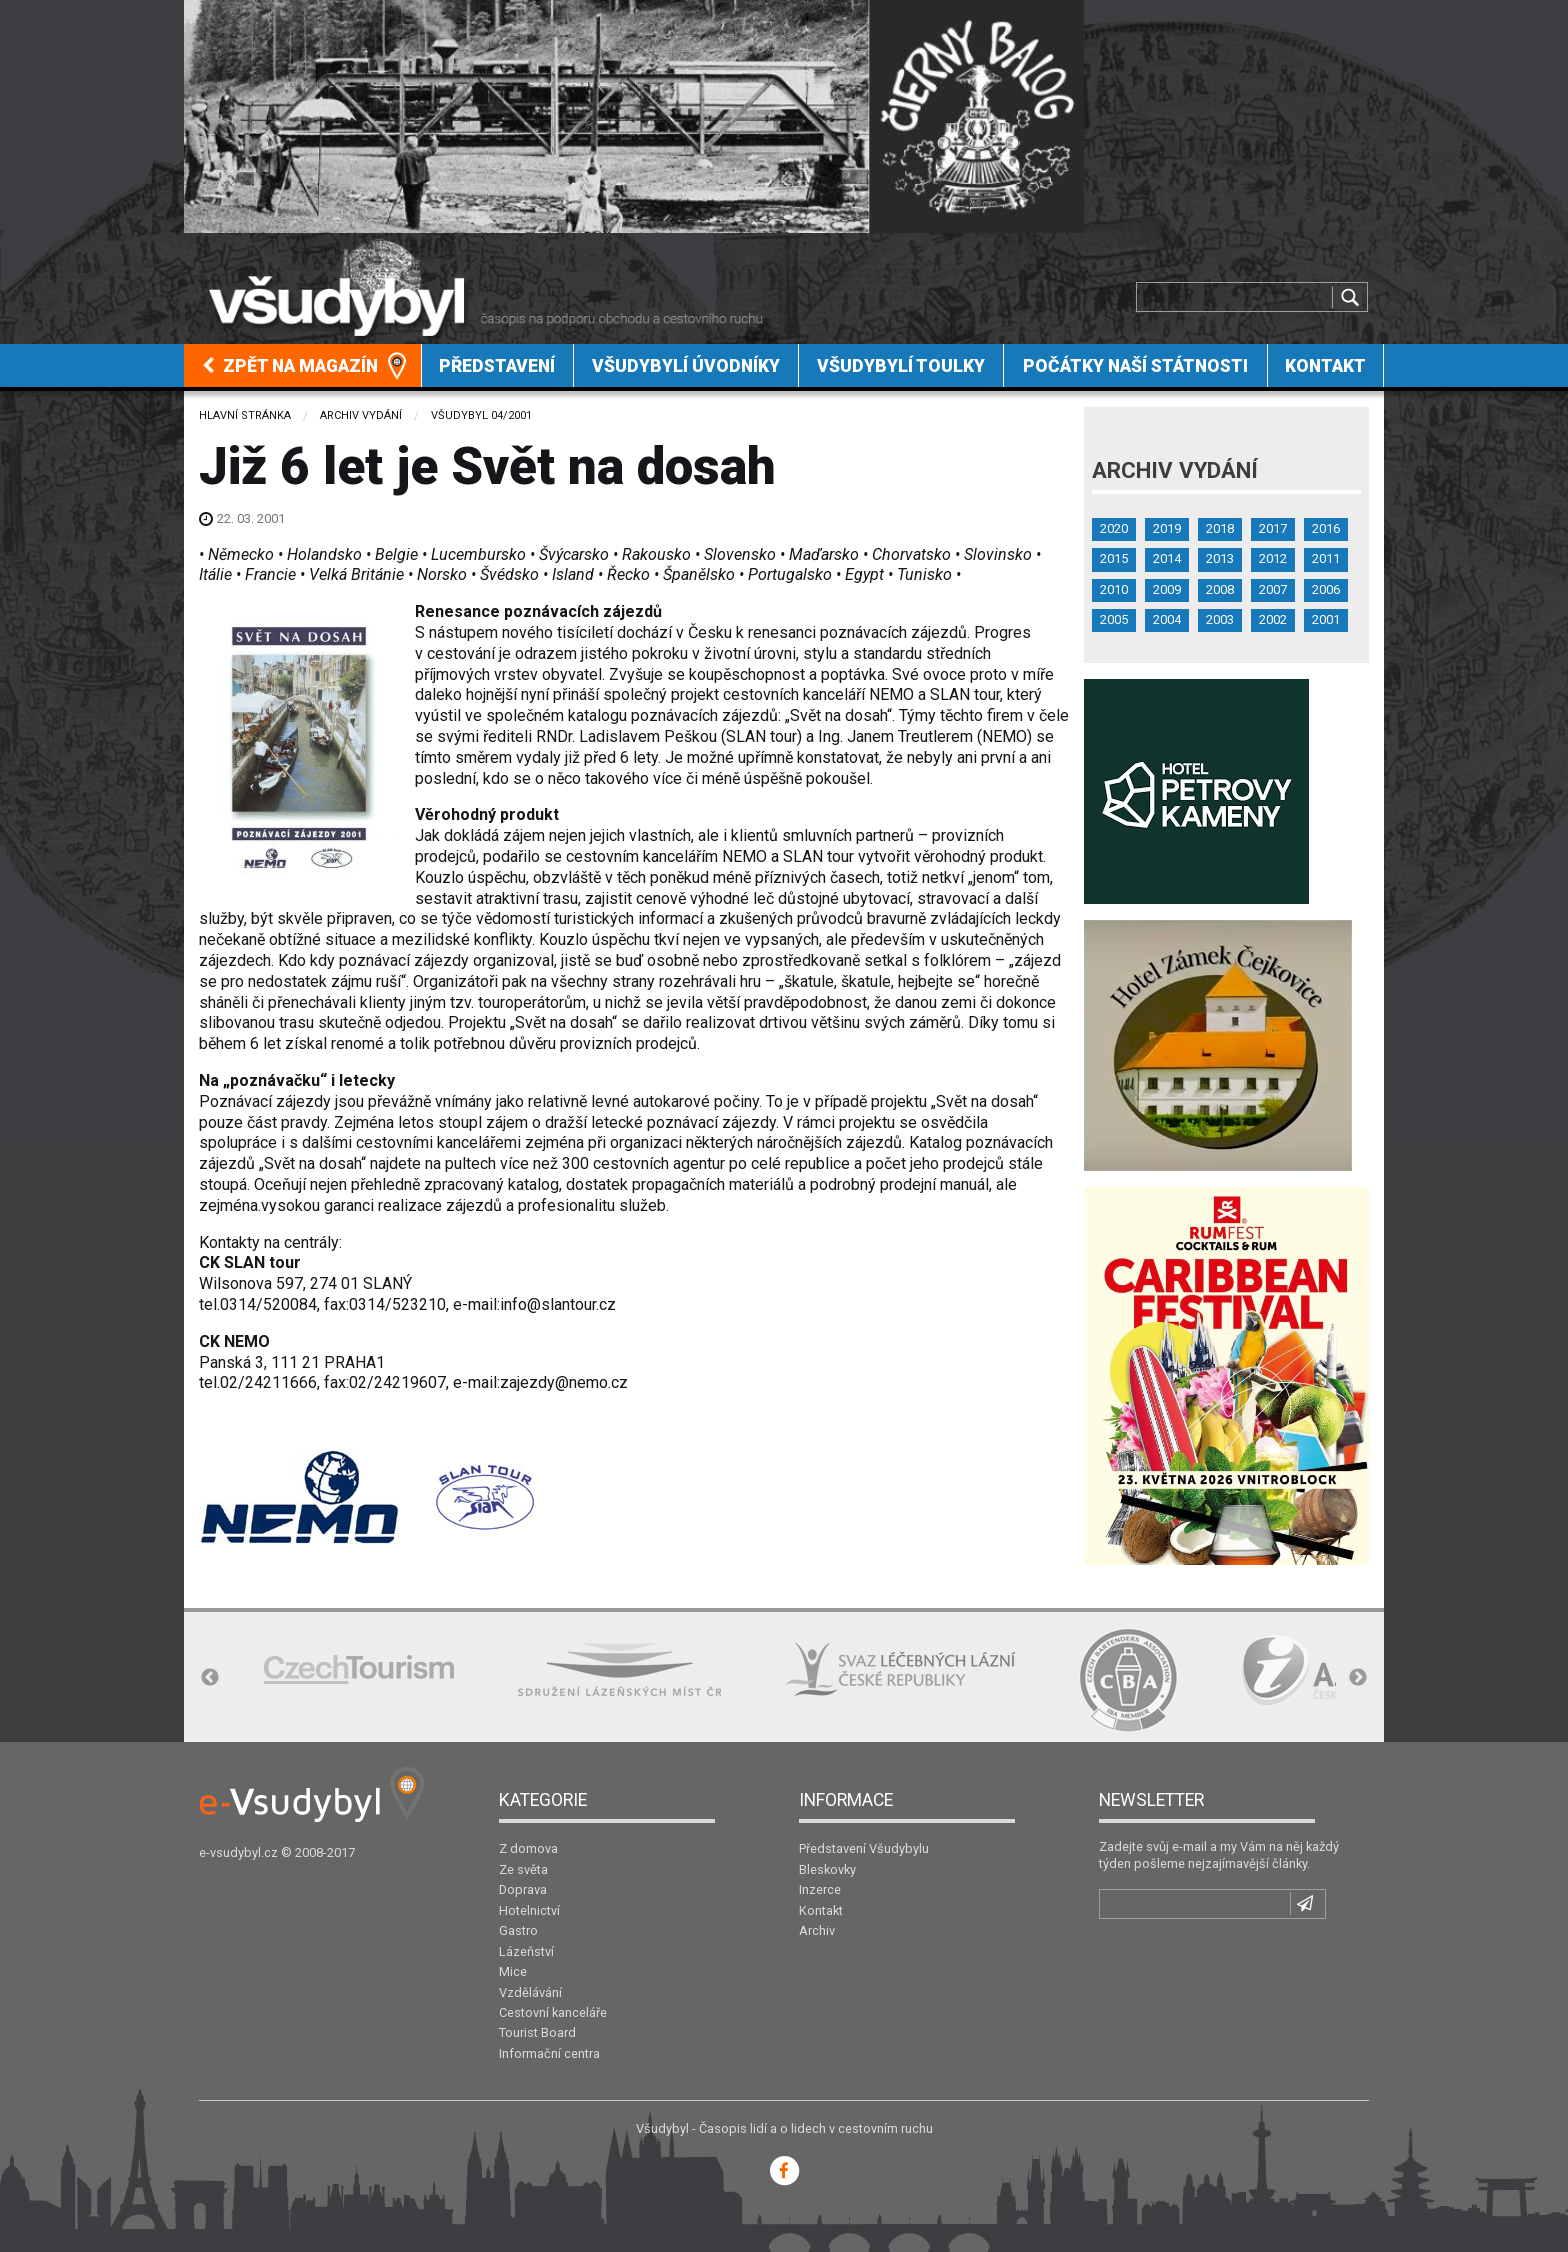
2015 (1114, 558)
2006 (1326, 589)
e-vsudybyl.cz (238, 1852)
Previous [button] (210, 1678)
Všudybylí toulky (901, 366)
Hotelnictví (529, 1910)
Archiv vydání (361, 415)
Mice (513, 1971)
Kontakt (1325, 366)
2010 (1114, 589)
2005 (1114, 619)
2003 (1220, 619)
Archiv (817, 1930)
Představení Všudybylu (864, 1848)
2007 (1273, 589)
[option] (359, 1669)
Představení (497, 366)
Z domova (528, 1848)
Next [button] (1358, 1678)
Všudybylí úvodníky (686, 366)
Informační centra (549, 2053)
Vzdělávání (530, 1992)
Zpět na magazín (290, 366)
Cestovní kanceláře (553, 2012)
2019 (1167, 528)
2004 (1167, 619)
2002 (1273, 619)
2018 (1220, 528)
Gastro (518, 1930)
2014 (1167, 558)
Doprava (523, 1889)
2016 (1326, 528)
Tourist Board (537, 2032)
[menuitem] (303, 365)
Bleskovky (827, 1869)
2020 (1114, 528)
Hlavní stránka (245, 415)
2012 (1273, 558)
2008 (1220, 589)
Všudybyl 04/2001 (481, 415)
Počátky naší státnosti (1135, 366)
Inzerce (820, 1889)
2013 (1220, 558)
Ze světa (523, 1869)
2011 (1326, 558)
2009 (1167, 589)
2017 (1273, 528)
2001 (1326, 619)
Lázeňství (526, 1951)
